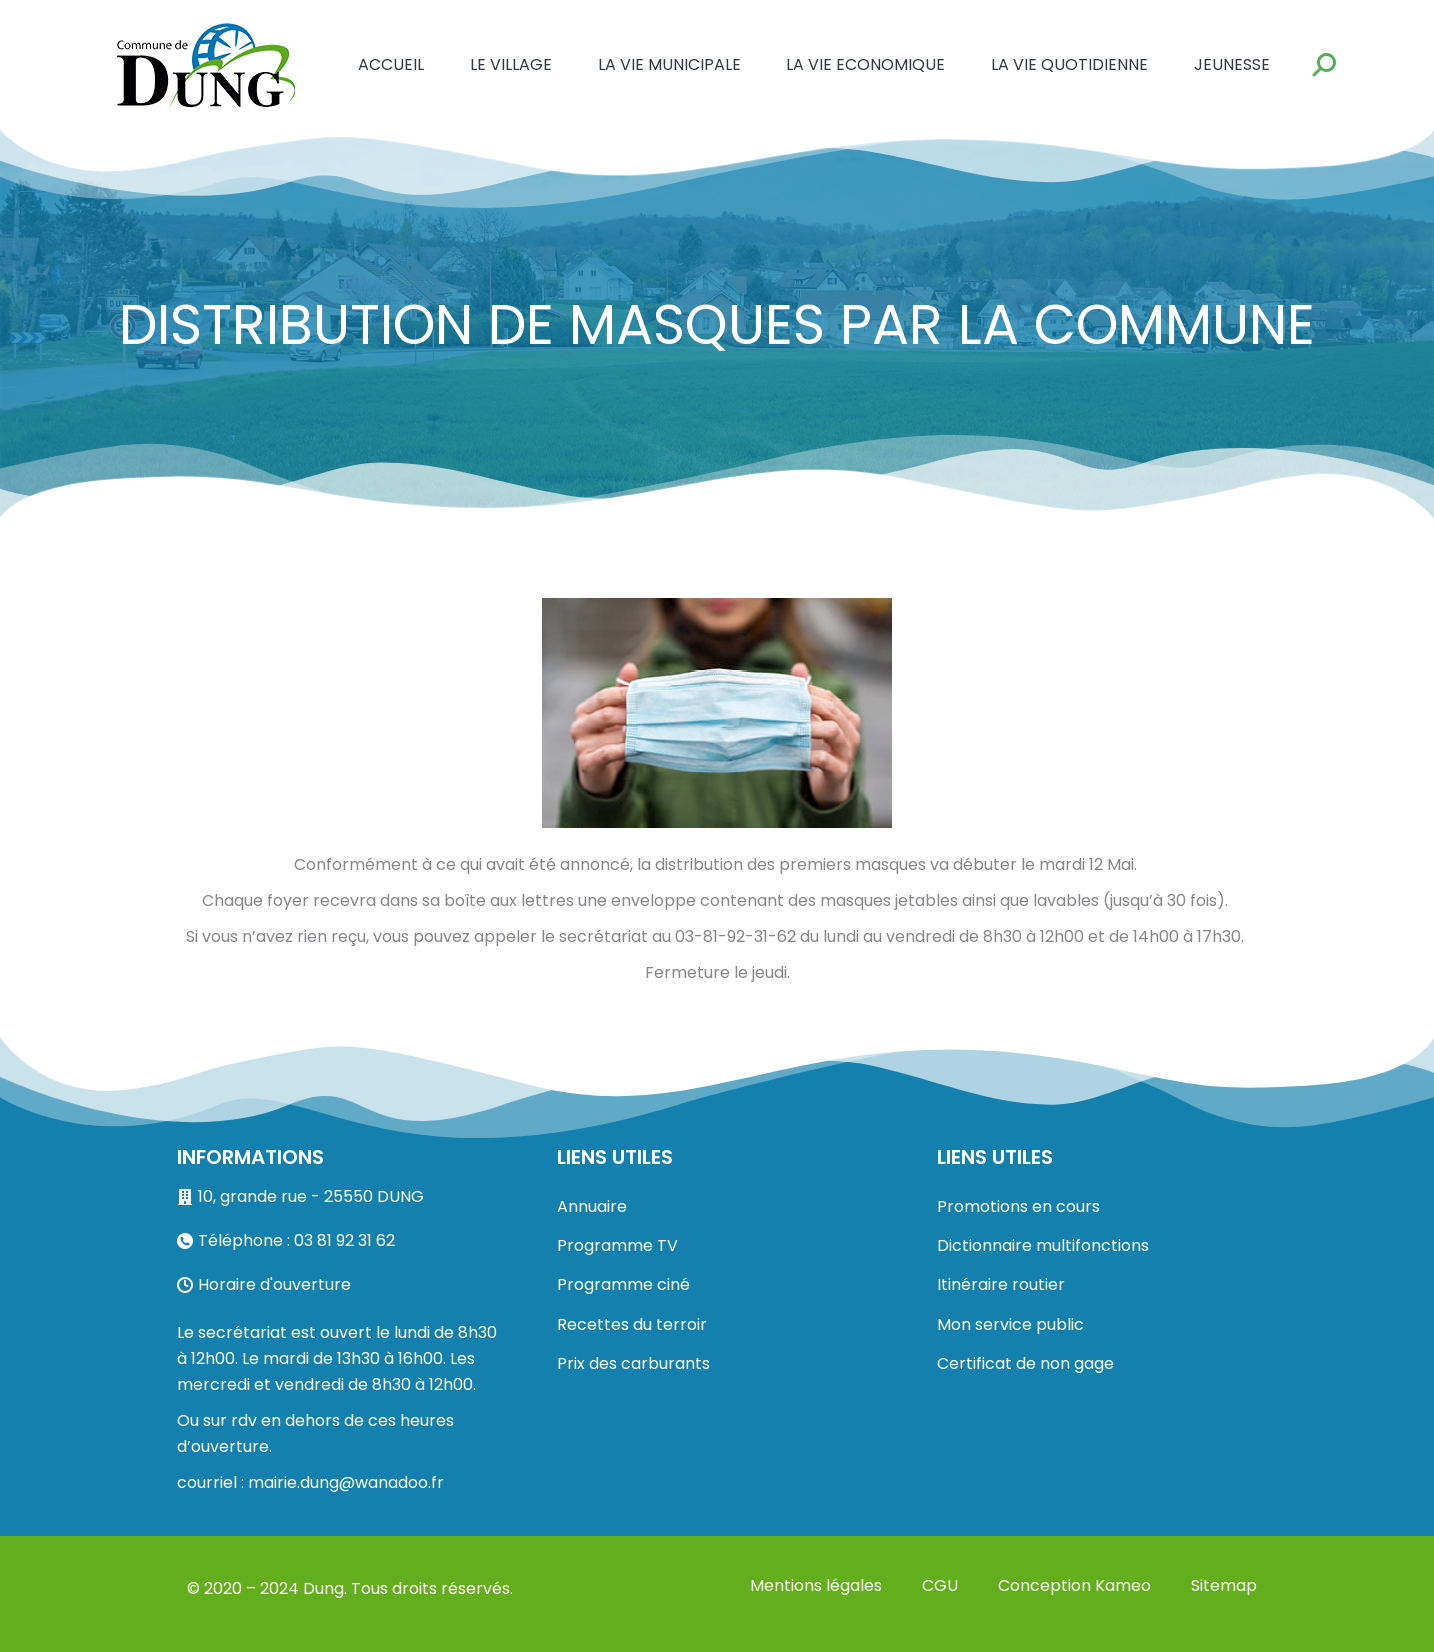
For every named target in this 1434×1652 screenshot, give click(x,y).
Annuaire (592, 1206)
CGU (940, 1585)
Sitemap (1224, 1585)
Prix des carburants (633, 1363)
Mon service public (1010, 1324)
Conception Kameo (1074, 1585)
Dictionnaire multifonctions (1043, 1245)
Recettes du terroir (632, 1324)
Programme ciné (623, 1284)
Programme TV (617, 1245)
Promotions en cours (1018, 1206)
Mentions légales (816, 1585)
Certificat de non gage (1025, 1363)
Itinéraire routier (1001, 1284)
